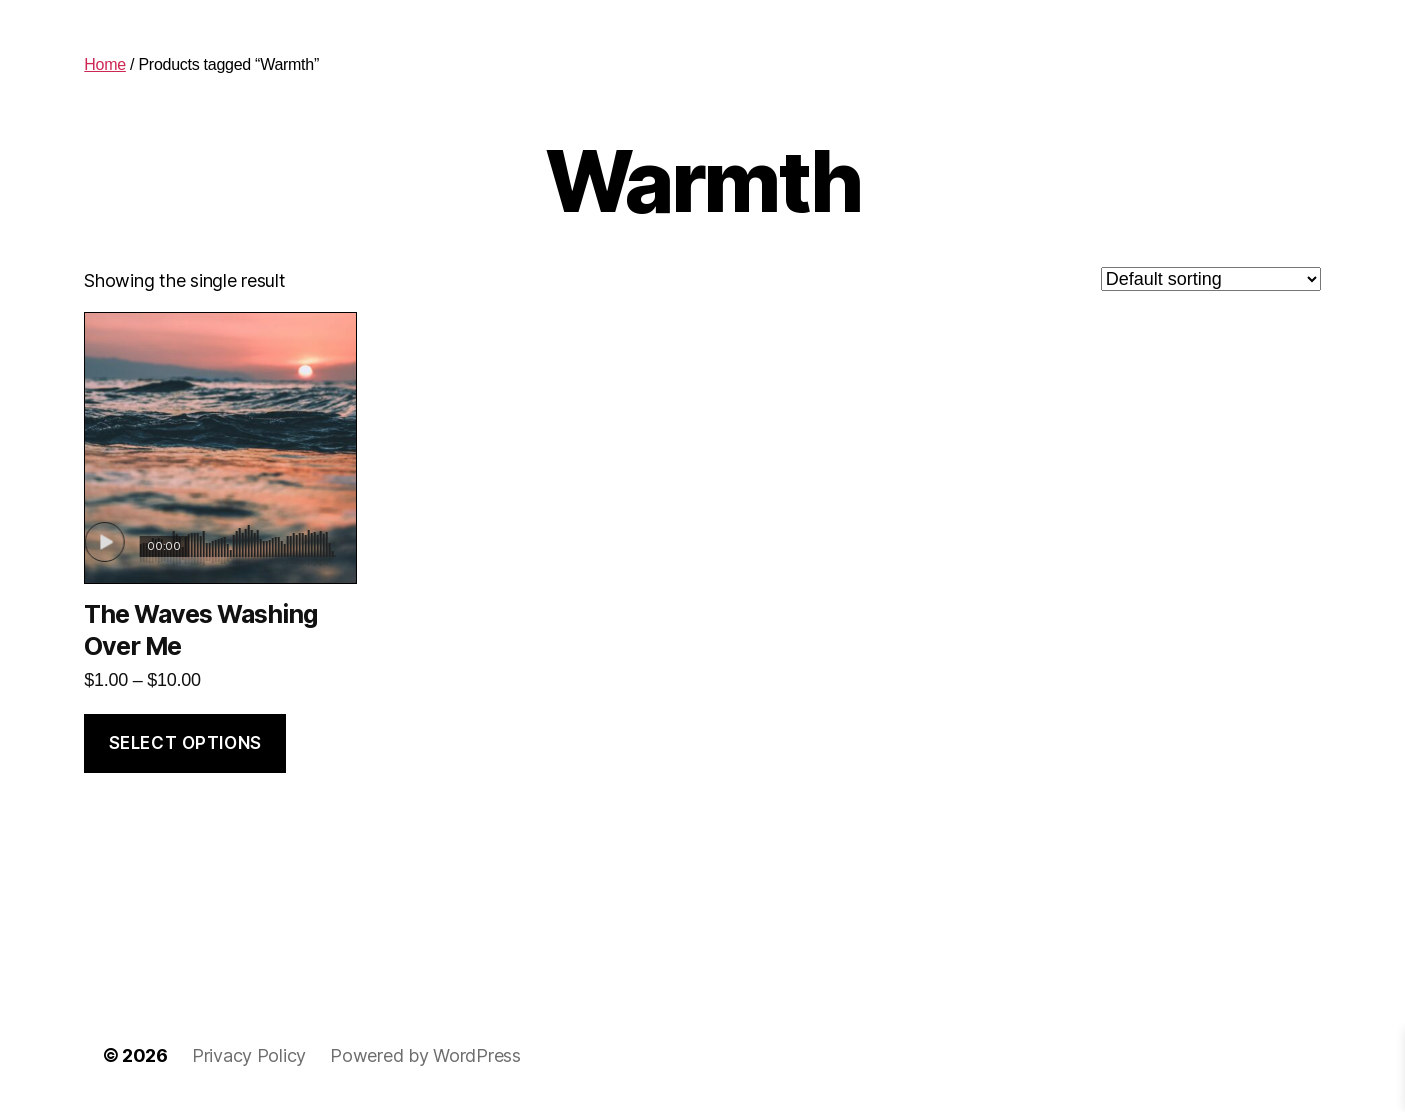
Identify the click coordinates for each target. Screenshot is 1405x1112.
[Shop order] (1211, 279)
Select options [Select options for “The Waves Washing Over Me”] (185, 743)
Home (105, 64)
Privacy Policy (249, 1055)
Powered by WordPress (425, 1055)
